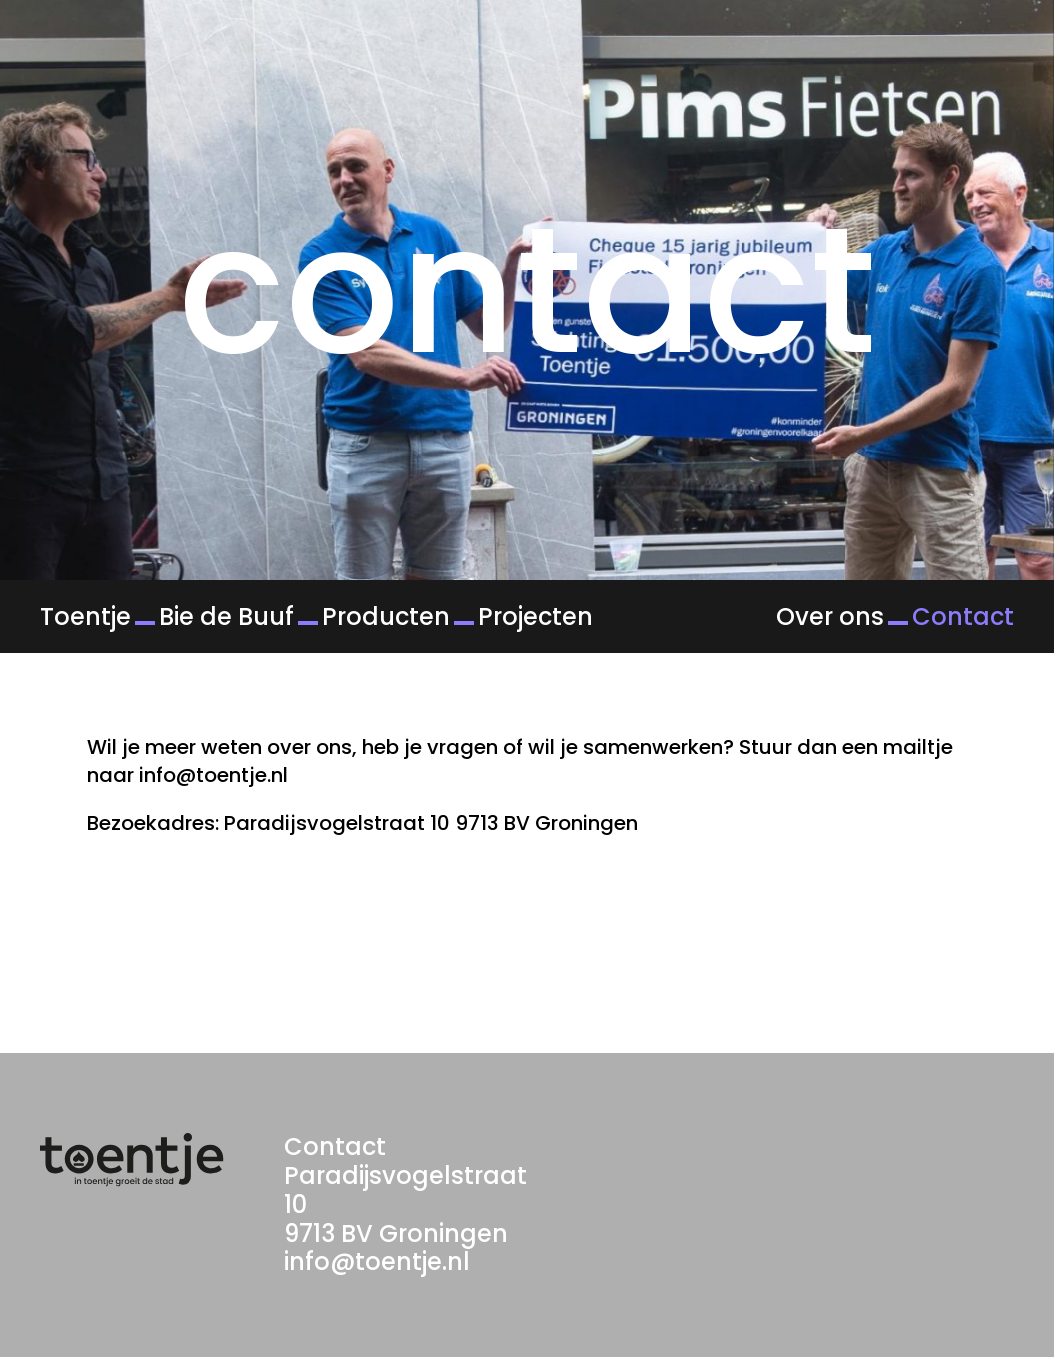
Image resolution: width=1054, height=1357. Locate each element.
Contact (963, 616)
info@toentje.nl (377, 1261)
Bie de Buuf (226, 616)
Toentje (85, 616)
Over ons (830, 616)
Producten (386, 616)
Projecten (535, 616)
